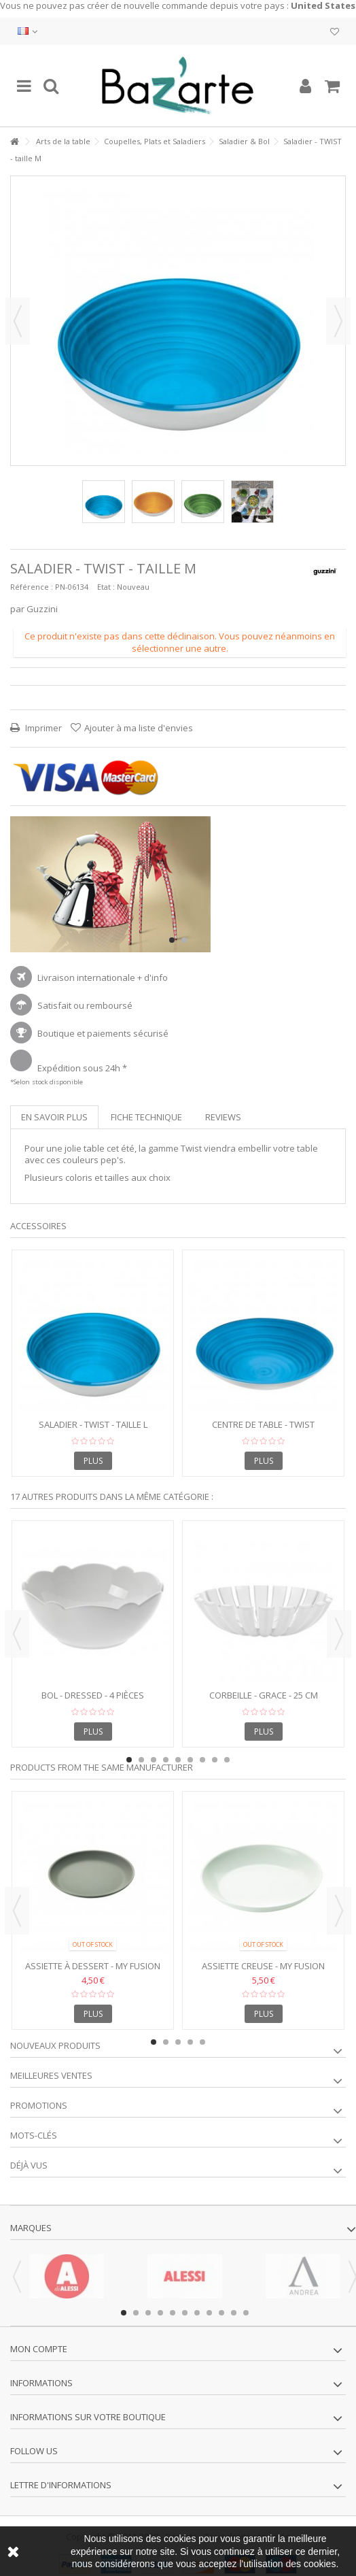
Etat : (106, 587)
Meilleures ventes (51, 2075)
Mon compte (38, 2349)
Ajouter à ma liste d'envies (138, 728)
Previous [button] (17, 1634)
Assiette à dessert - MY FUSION (92, 1966)
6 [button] (190, 1759)
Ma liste (334, 31)
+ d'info (152, 977)
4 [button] (165, 1759)
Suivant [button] (338, 321)
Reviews (223, 1117)
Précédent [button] (17, 321)
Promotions (38, 2105)
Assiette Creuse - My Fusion (263, 1966)
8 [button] (214, 1759)
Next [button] (339, 1634)
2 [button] (184, 940)
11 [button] (246, 2312)
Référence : (31, 587)
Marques (31, 2228)
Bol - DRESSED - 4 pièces (92, 1695)
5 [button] (178, 1759)
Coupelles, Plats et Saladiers (154, 141)
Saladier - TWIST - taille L (93, 1424)
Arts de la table (63, 141)
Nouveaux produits (55, 2045)
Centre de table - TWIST (263, 1424)
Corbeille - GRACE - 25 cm (263, 1695)
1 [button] (172, 940)
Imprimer (42, 728)
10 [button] (233, 2312)
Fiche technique (146, 1117)
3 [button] (153, 1759)
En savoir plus (54, 1117)
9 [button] (227, 1759)
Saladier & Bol (244, 141)
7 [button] (202, 1759)
